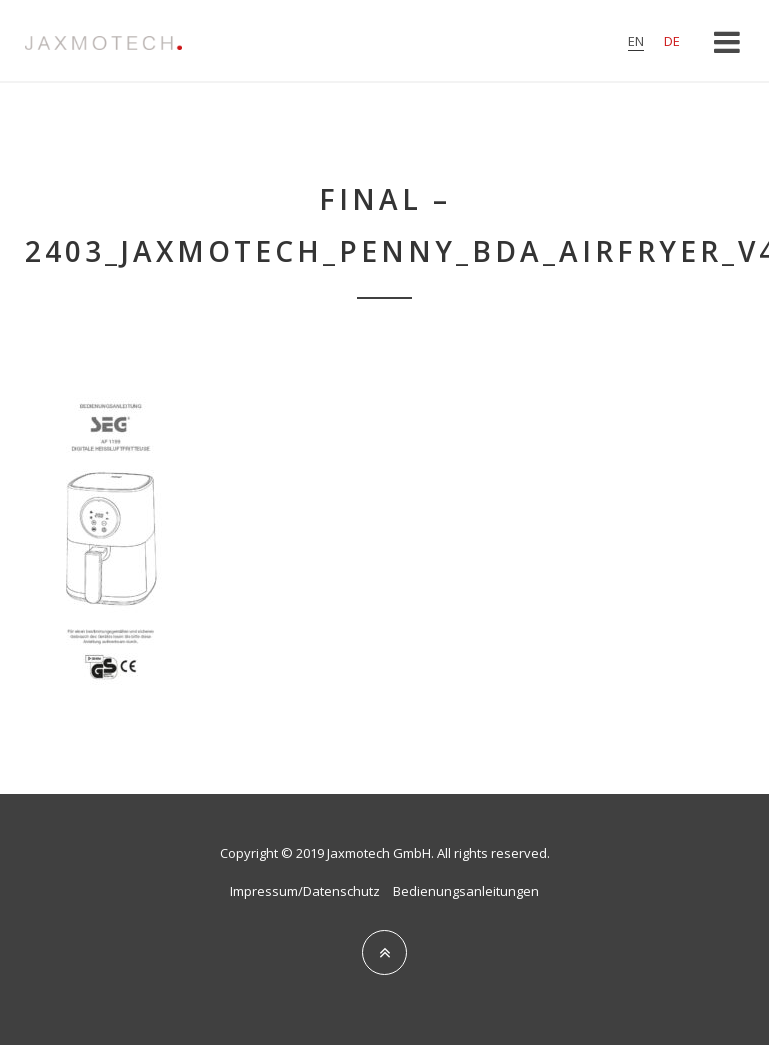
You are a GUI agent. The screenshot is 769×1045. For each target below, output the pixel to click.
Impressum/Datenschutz (305, 891)
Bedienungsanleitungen (466, 891)
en (636, 41)
